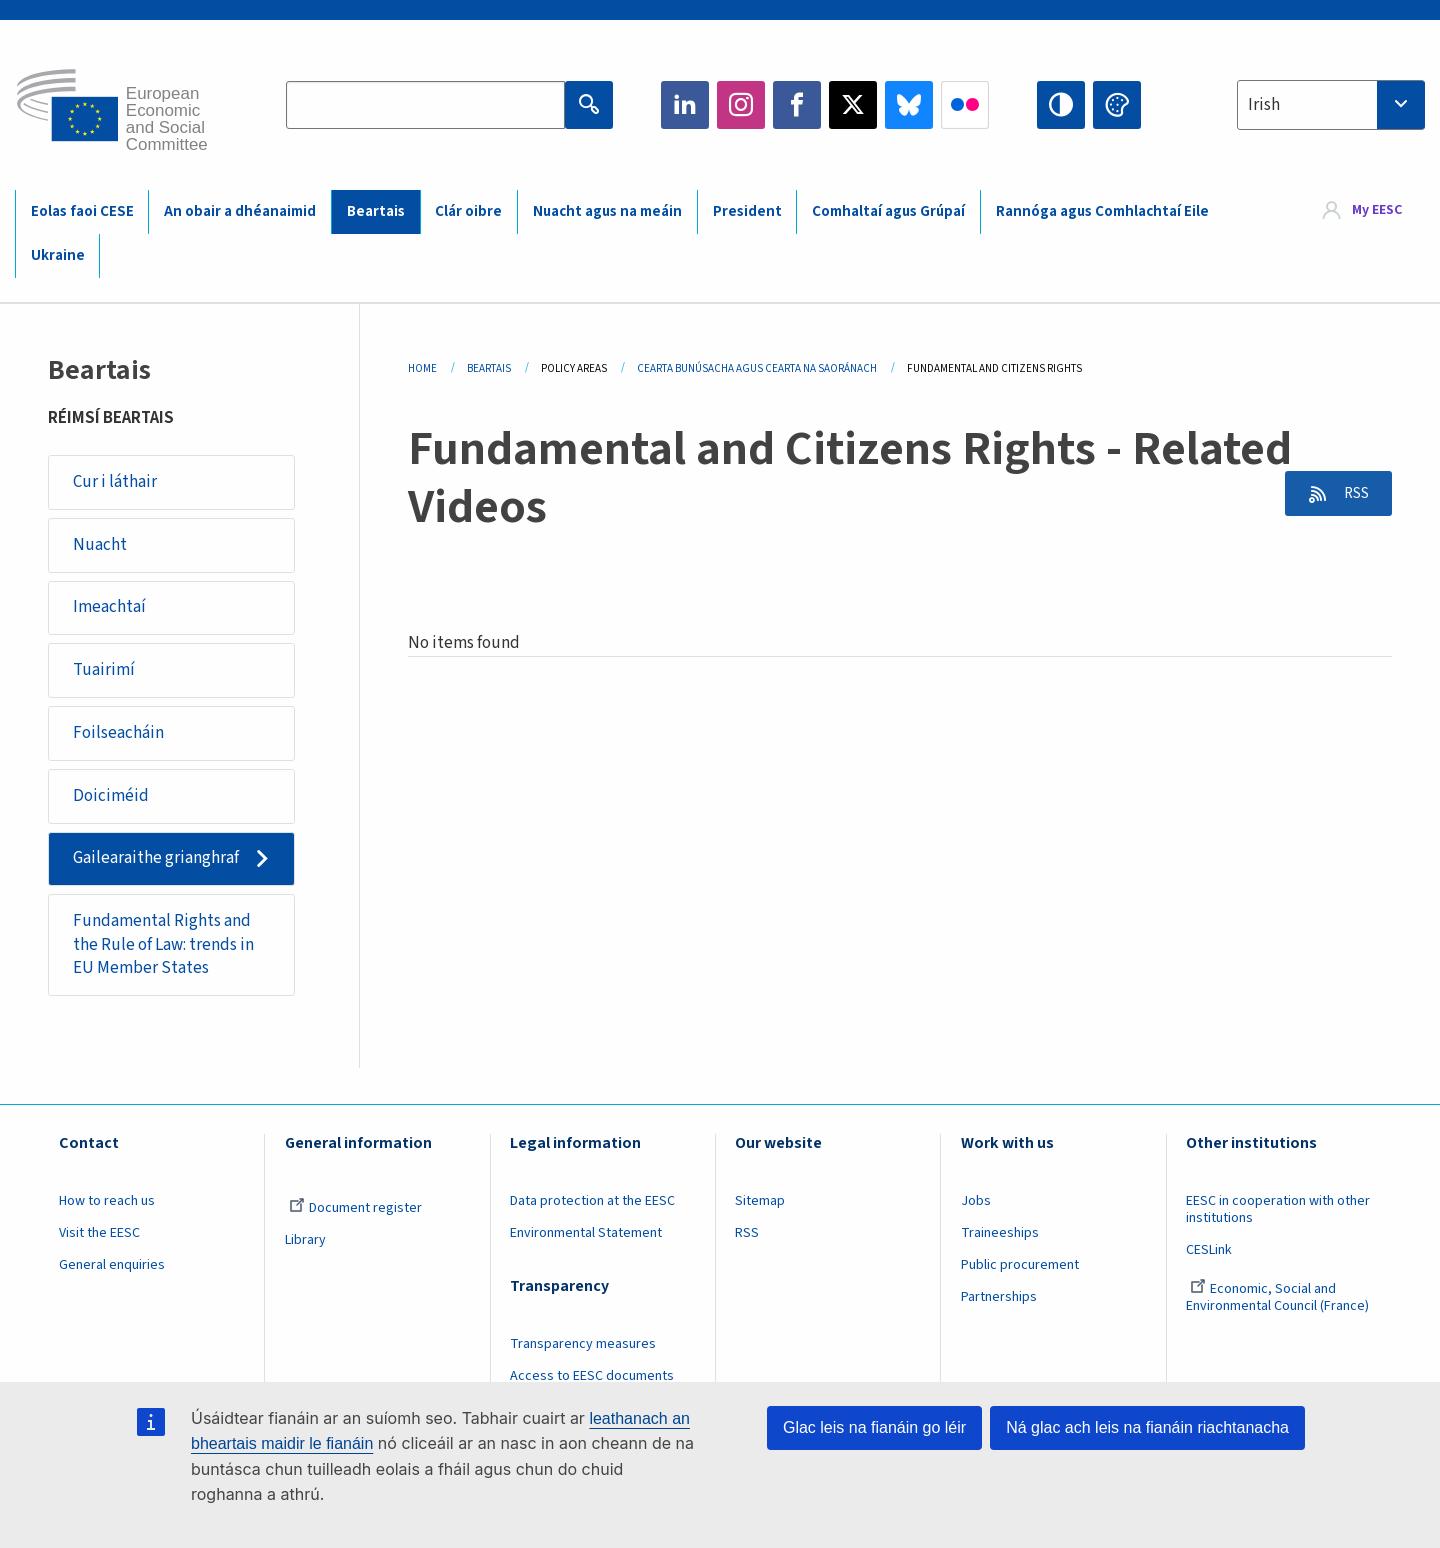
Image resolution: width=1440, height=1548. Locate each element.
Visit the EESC (99, 1238)
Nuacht (100, 545)
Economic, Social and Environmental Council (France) (1279, 1302)
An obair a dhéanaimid (240, 211)
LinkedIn (685, 105)
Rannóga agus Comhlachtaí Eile (1102, 211)
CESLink (1209, 1255)
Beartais (376, 211)
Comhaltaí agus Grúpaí (888, 211)
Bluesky (909, 105)
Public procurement (1020, 1270)
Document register (355, 1213)
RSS (1351, 494)
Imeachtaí (109, 609)
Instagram (741, 105)
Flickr (965, 105)
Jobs (976, 1206)
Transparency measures (583, 1349)
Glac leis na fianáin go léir (874, 1427)
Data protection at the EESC (592, 1206)
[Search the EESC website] (425, 105)
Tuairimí (104, 672)
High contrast (1061, 105)
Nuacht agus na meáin (607, 211)
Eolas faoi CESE (82, 211)
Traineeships (1000, 1238)
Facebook (797, 105)
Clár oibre (468, 211)
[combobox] (1331, 105)
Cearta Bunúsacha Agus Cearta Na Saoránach (757, 368)
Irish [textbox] (1264, 105)
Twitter (853, 105)
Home (422, 368)
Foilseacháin (118, 735)
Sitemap (760, 1206)
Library (305, 1245)
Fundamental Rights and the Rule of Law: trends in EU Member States (163, 948)
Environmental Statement (586, 1238)
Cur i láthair (115, 482)
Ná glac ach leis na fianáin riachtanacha (1147, 1427)
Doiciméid (111, 799)
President (747, 211)
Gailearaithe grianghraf (156, 862)
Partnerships (999, 1301)
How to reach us (107, 1206)
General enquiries (112, 1270)
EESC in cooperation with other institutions (1278, 1214)
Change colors (1117, 105)
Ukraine (58, 255)
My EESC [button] (1377, 211)
